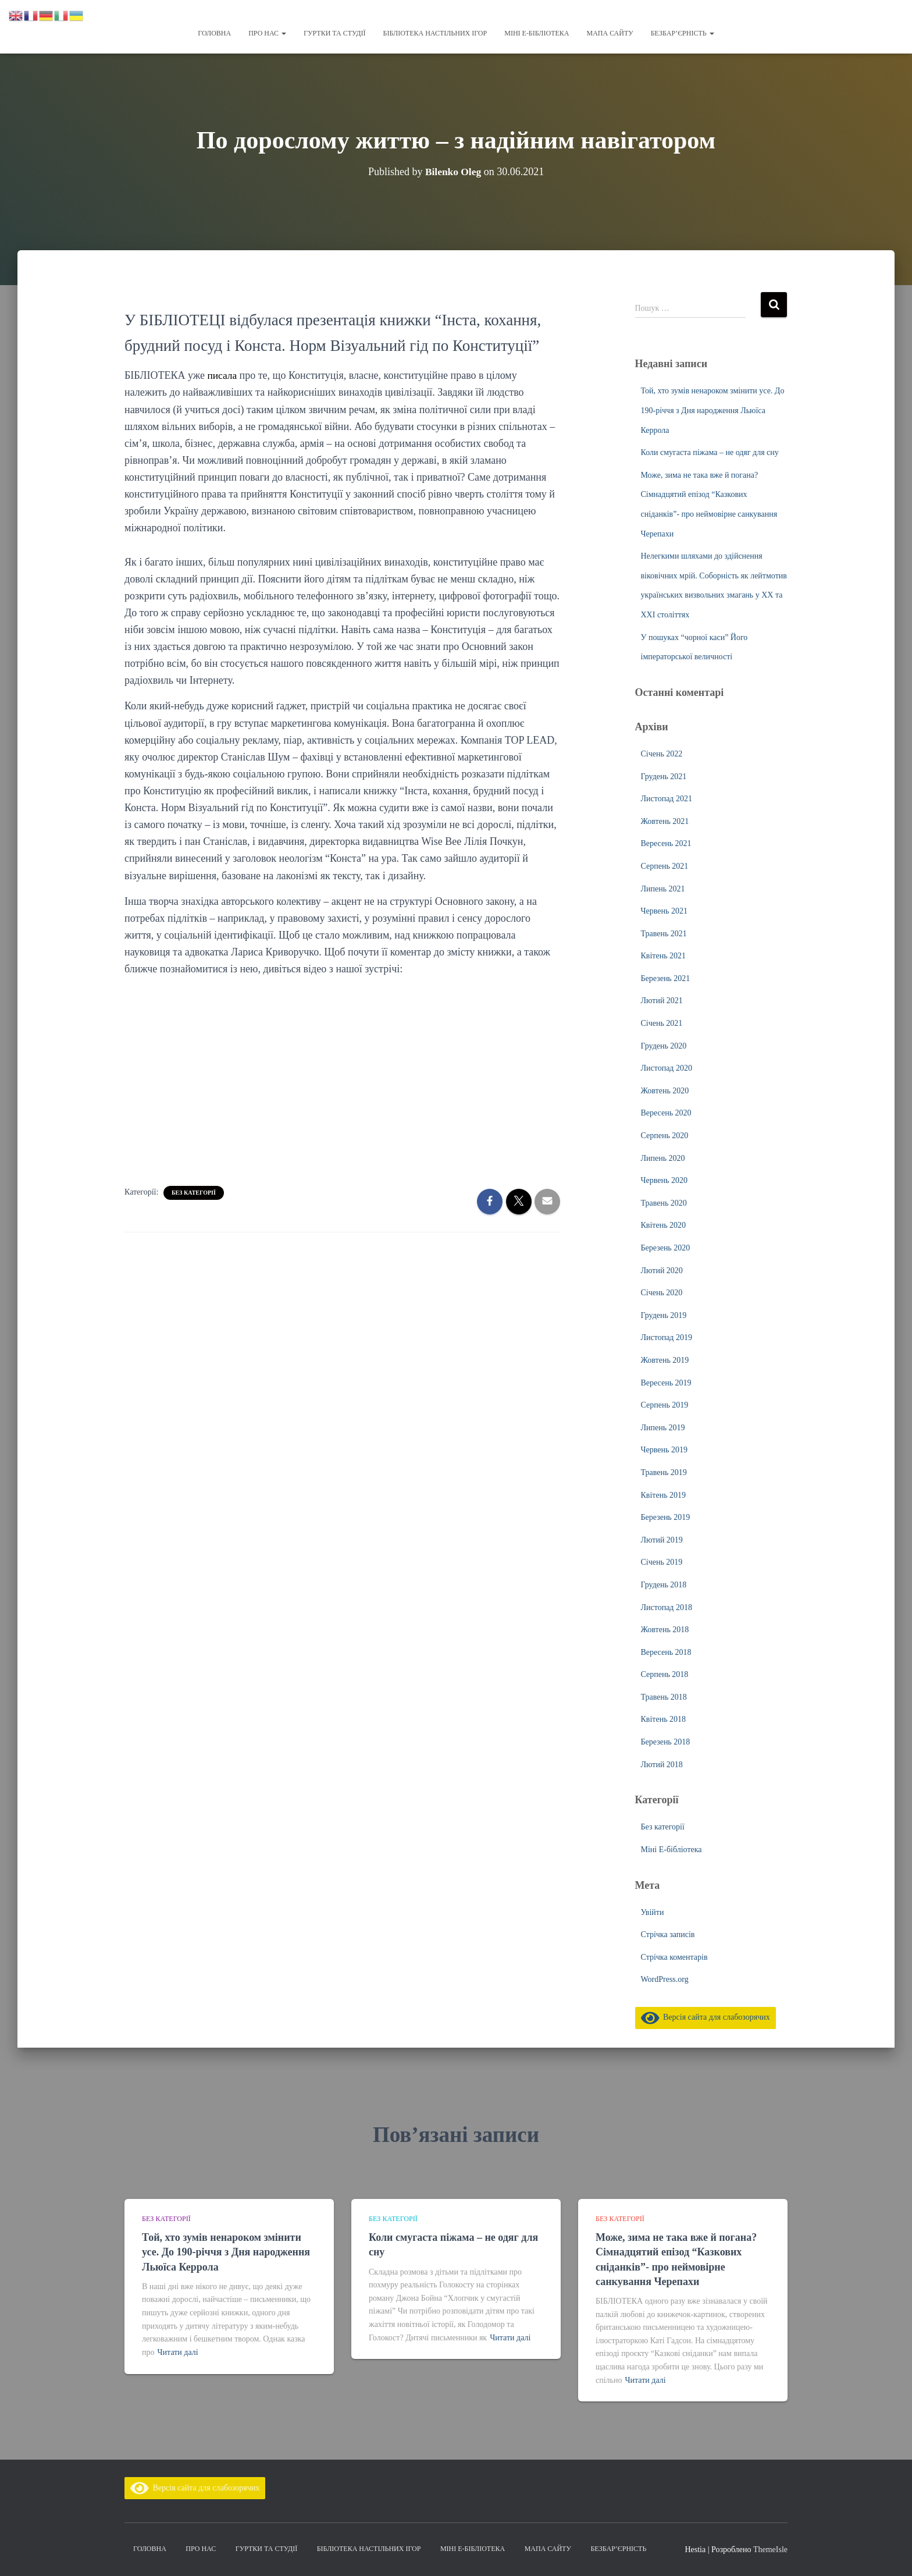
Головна (214, 33)
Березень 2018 (665, 1742)
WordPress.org (665, 1979)
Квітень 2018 (663, 1719)
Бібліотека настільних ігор (435, 33)
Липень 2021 (663, 888)
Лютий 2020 (662, 1270)
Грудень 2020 (664, 1046)
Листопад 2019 (666, 1337)
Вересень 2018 (666, 1652)
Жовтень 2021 (665, 821)
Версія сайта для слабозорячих (705, 2017)
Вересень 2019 (666, 1382)
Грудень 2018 (664, 1584)
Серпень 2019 (665, 1405)
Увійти (652, 1912)
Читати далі (178, 2352)
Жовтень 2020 (665, 1090)
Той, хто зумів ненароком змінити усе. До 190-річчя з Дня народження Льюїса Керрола (713, 410)
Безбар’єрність (682, 33)
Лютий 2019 (662, 1540)
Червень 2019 (664, 1449)
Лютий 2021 (662, 1000)
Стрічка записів (668, 1934)
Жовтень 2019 (665, 1360)
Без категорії (194, 1192)
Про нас (267, 33)
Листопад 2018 (666, 1607)
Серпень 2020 (665, 1135)
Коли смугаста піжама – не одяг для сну (710, 452)
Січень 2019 (662, 1562)
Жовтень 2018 (665, 1629)
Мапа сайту (609, 33)
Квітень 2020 (663, 1225)
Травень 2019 (664, 1472)
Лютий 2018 (662, 1764)
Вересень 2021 (666, 843)
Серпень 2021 (665, 866)
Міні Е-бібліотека (536, 33)
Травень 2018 (664, 1697)
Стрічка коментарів (674, 1957)
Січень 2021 (662, 1023)
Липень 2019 (663, 1427)
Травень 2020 (664, 1203)
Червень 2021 (664, 911)
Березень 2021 (665, 978)
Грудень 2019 (664, 1315)
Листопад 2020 (666, 1068)
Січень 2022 (662, 753)
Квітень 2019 (663, 1495)
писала (223, 375)
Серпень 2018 (665, 1674)
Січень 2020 (662, 1292)
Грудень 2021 (664, 776)
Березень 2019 (665, 1517)
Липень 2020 (663, 1158)
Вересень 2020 (666, 1112)
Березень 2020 (665, 1247)
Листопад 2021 (666, 798)
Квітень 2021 (663, 955)
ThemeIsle (770, 2549)
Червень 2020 (664, 1180)
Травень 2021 (664, 933)
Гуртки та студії (334, 33)
